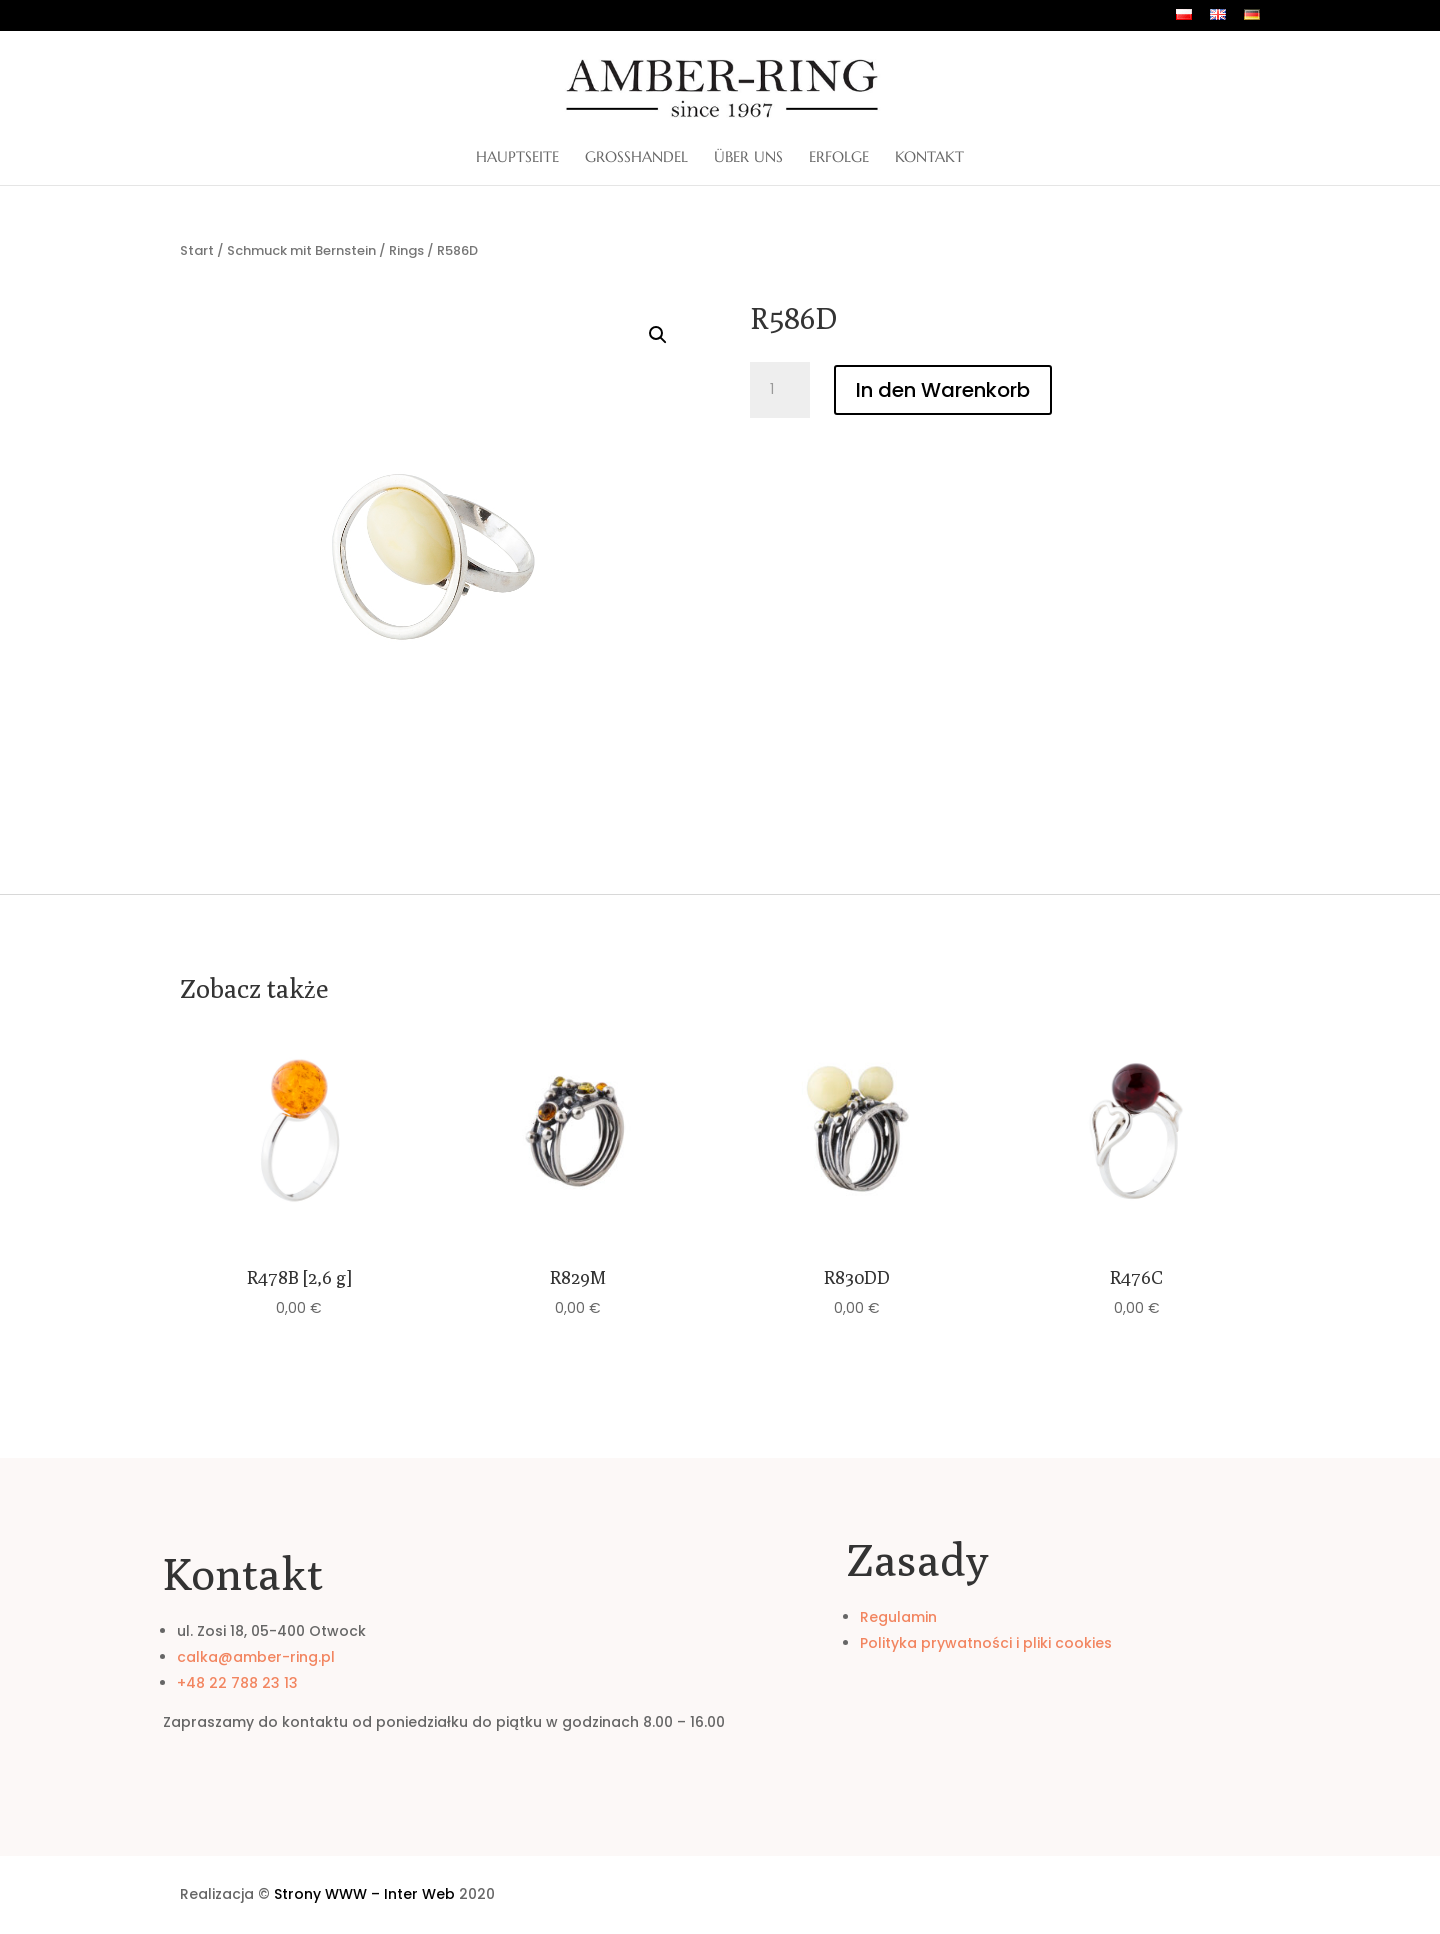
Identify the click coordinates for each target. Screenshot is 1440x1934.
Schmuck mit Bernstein (301, 250)
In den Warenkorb (943, 390)
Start (197, 250)
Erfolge (839, 158)
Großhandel (636, 158)
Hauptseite (517, 158)
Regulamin (898, 1617)
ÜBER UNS (748, 158)
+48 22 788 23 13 (237, 1683)
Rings (406, 250)
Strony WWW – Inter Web (364, 1894)
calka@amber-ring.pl (256, 1657)
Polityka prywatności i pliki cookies (986, 1643)
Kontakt (929, 158)
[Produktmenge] (780, 390)
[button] (658, 335)
